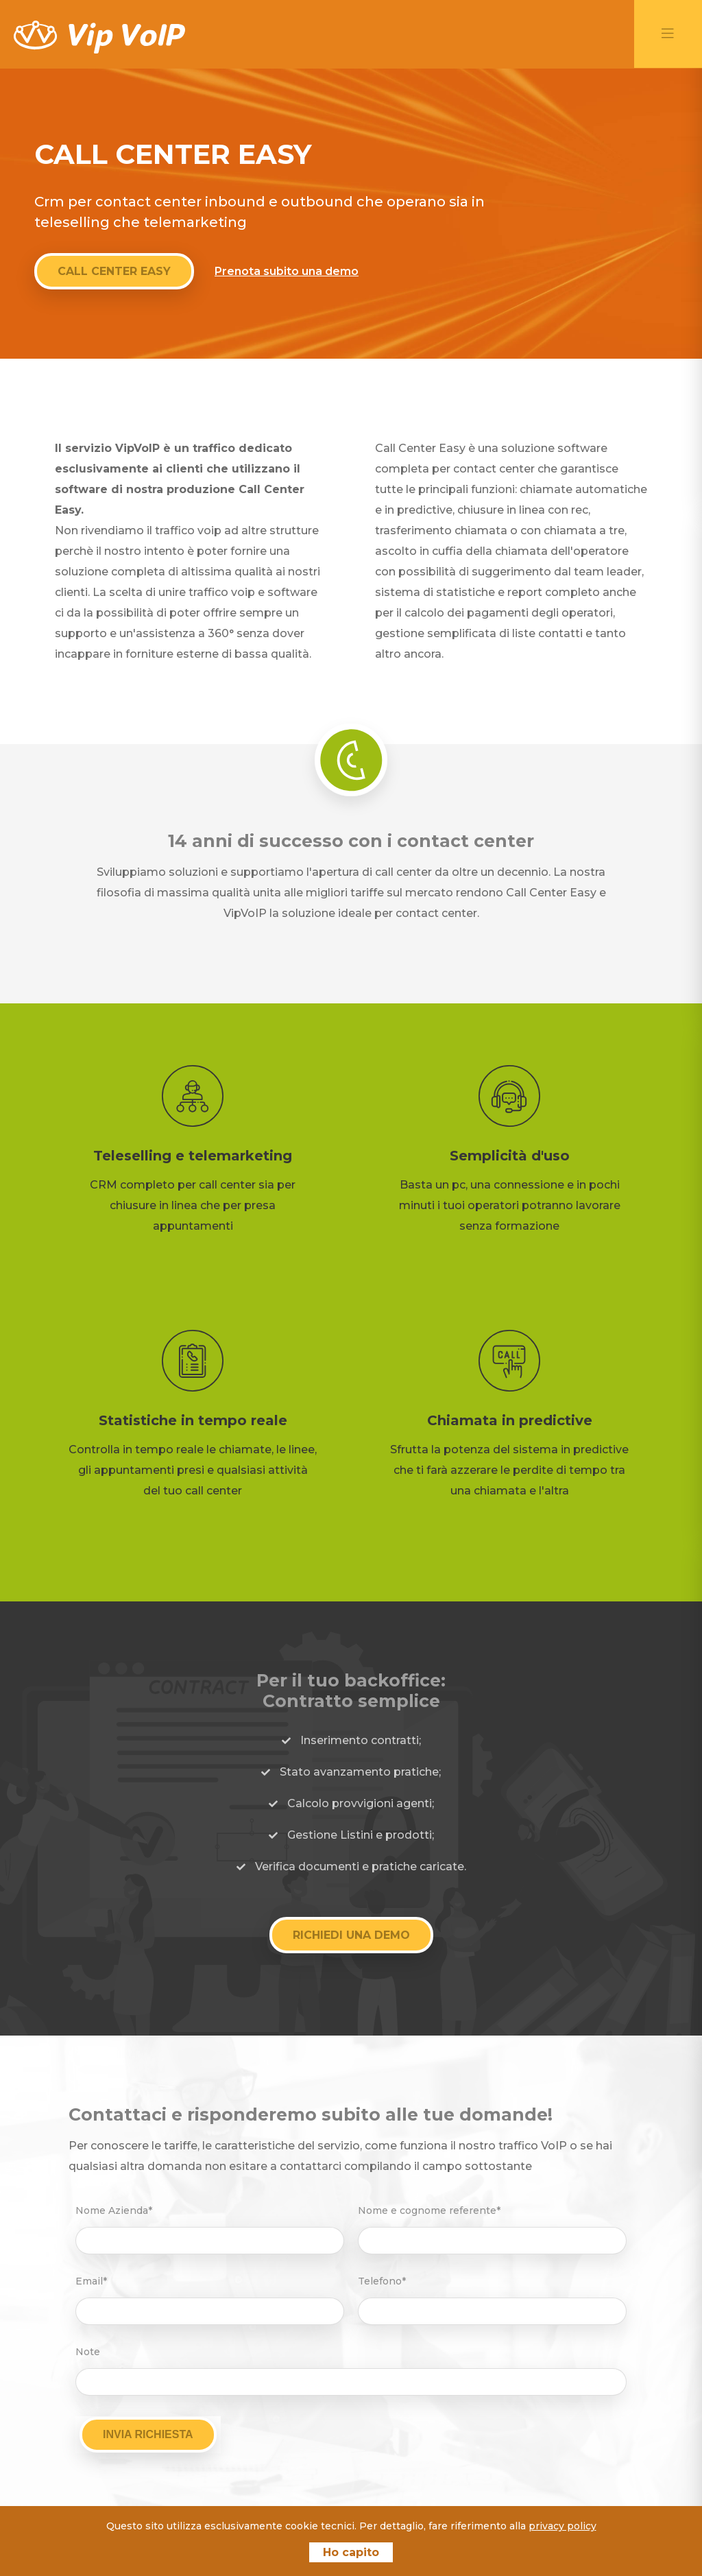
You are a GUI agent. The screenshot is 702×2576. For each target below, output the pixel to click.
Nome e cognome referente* (429, 2210)
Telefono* (382, 2280)
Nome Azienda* (113, 2210)
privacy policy (562, 2526)
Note (87, 2351)
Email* (91, 2280)
